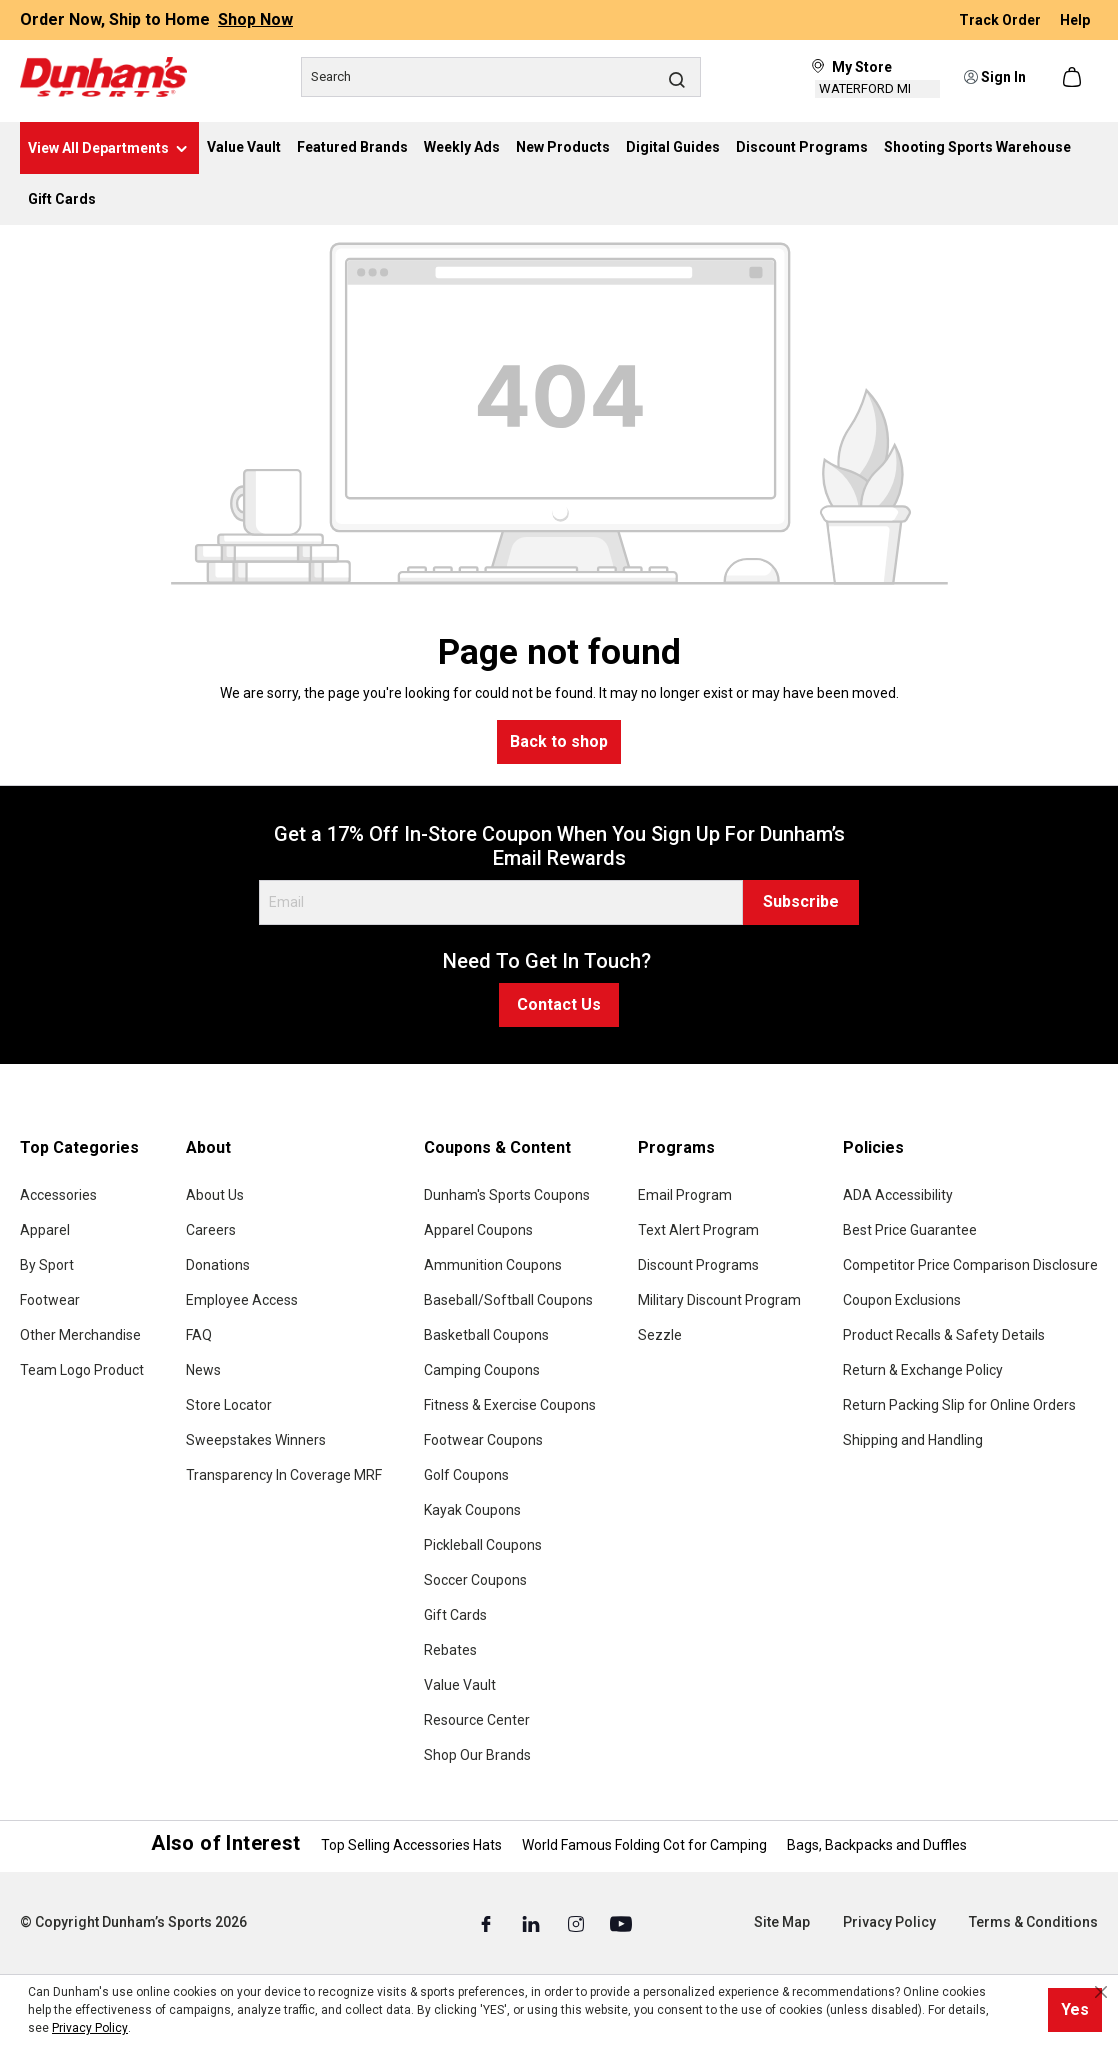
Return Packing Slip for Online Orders (959, 1405)
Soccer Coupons (475, 1580)
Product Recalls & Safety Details (944, 1335)
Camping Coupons (482, 1370)
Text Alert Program (698, 1230)
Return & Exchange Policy (923, 1370)
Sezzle (660, 1335)
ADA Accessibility (898, 1195)
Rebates (450, 1650)
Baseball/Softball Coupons (508, 1300)
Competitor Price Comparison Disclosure (970, 1265)
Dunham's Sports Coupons (507, 1195)
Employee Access (242, 1300)
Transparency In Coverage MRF (284, 1475)
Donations (218, 1265)
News (203, 1370)
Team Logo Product (82, 1370)
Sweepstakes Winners (256, 1440)
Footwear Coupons (483, 1440)
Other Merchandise (80, 1335)
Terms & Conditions (1033, 1922)
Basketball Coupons (486, 1335)
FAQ (199, 1335)
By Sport (47, 1265)
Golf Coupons (466, 1475)
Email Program (685, 1195)
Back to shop (559, 741)
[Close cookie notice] (1101, 1992)
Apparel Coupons (478, 1230)
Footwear (50, 1300)
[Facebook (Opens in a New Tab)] (487, 1923)
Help (1075, 20)
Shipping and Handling (913, 1440)
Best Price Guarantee (910, 1230)
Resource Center (477, 1720)
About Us (215, 1195)
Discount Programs (698, 1265)
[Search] (501, 77)
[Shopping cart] (1074, 77)
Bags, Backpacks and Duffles (877, 1845)
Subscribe (801, 901)
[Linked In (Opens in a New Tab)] (532, 1923)
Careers (211, 1230)
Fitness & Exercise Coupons (510, 1405)
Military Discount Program (719, 1300)
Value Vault (460, 1685)
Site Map (782, 1922)
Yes (1075, 2009)
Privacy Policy (889, 1922)
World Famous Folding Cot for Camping (644, 1845)
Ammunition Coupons (493, 1265)
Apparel (45, 1230)
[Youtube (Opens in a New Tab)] (621, 1923)
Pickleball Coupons (483, 1545)
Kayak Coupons (472, 1510)
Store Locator (229, 1405)
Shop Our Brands (477, 1755)
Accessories (58, 1195)
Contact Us (559, 1004)
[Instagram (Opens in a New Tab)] (577, 1923)
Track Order (1001, 20)
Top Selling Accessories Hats (411, 1845)
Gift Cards (455, 1615)
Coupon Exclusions (902, 1300)
